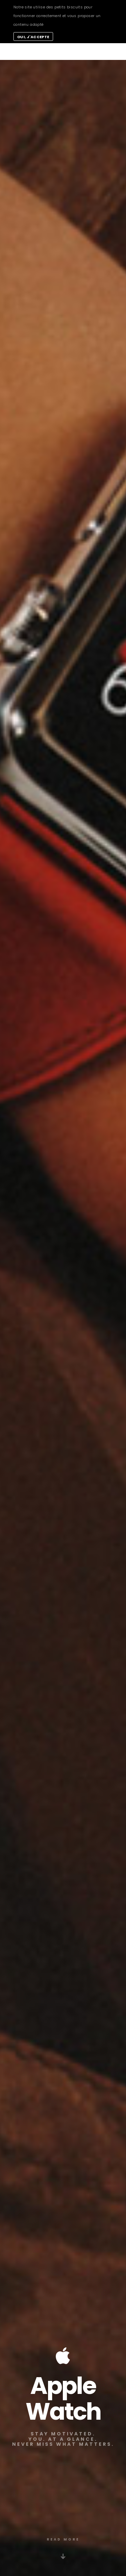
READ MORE (63, 2539)
